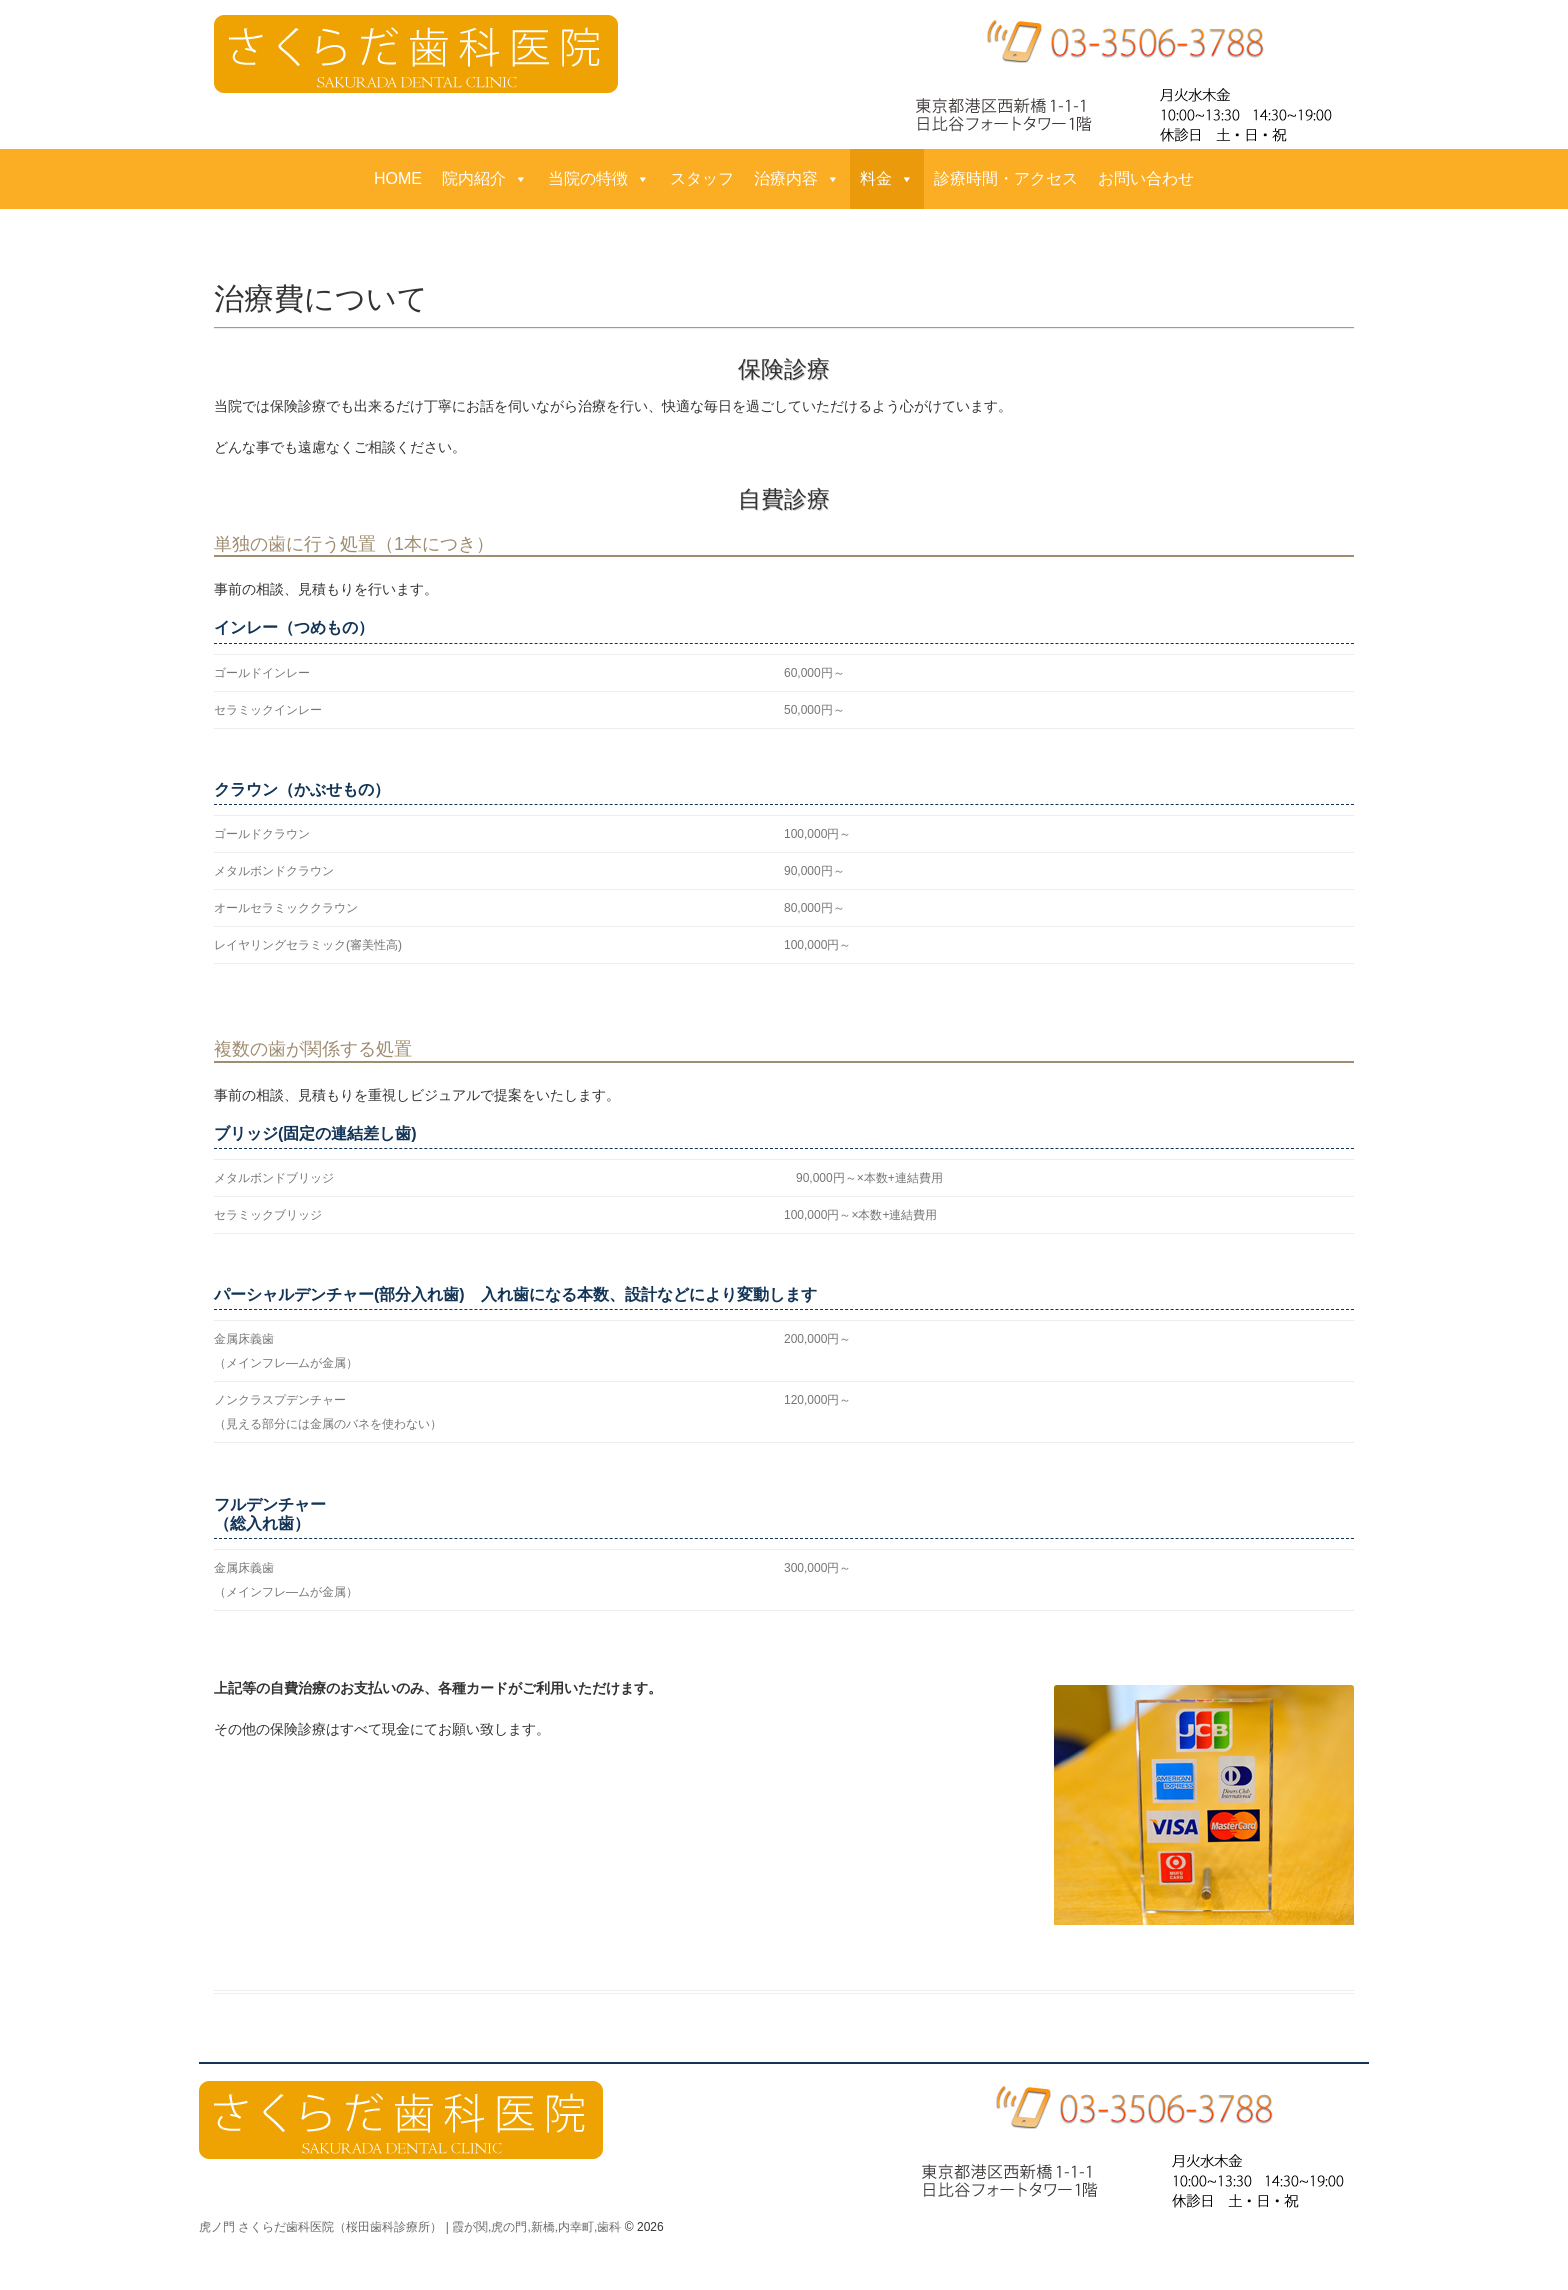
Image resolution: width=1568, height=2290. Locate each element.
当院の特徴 (599, 179)
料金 (887, 179)
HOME (398, 178)
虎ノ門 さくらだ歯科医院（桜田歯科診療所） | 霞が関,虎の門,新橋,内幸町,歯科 (410, 2227)
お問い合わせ (1146, 178)
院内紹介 (485, 179)
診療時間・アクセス (1006, 178)
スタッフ (702, 178)
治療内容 (797, 179)
